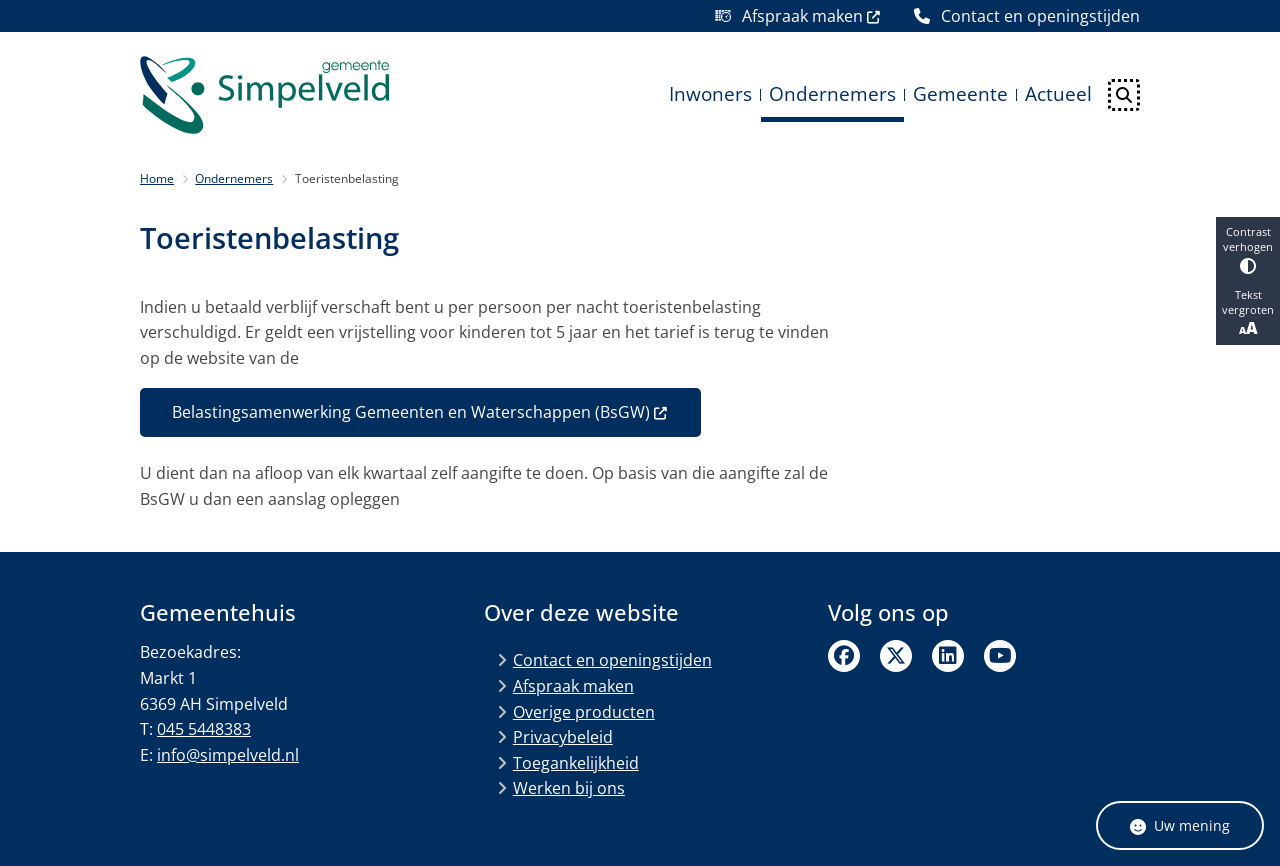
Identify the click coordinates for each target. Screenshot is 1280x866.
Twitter (896, 656)
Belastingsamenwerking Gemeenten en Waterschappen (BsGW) (420, 412)
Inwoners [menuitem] (710, 93)
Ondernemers (234, 178)
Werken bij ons (569, 788)
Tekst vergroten (1248, 313)
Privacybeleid (563, 737)
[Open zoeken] (1124, 95)
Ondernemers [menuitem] (832, 93)
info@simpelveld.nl (228, 755)
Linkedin (948, 656)
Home (157, 178)
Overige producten (584, 712)
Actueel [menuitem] (1058, 93)
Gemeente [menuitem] (960, 93)
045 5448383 (204, 729)
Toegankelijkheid (576, 763)
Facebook (844, 656)
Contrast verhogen (1248, 249)
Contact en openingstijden (612, 660)
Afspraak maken (573, 686)
